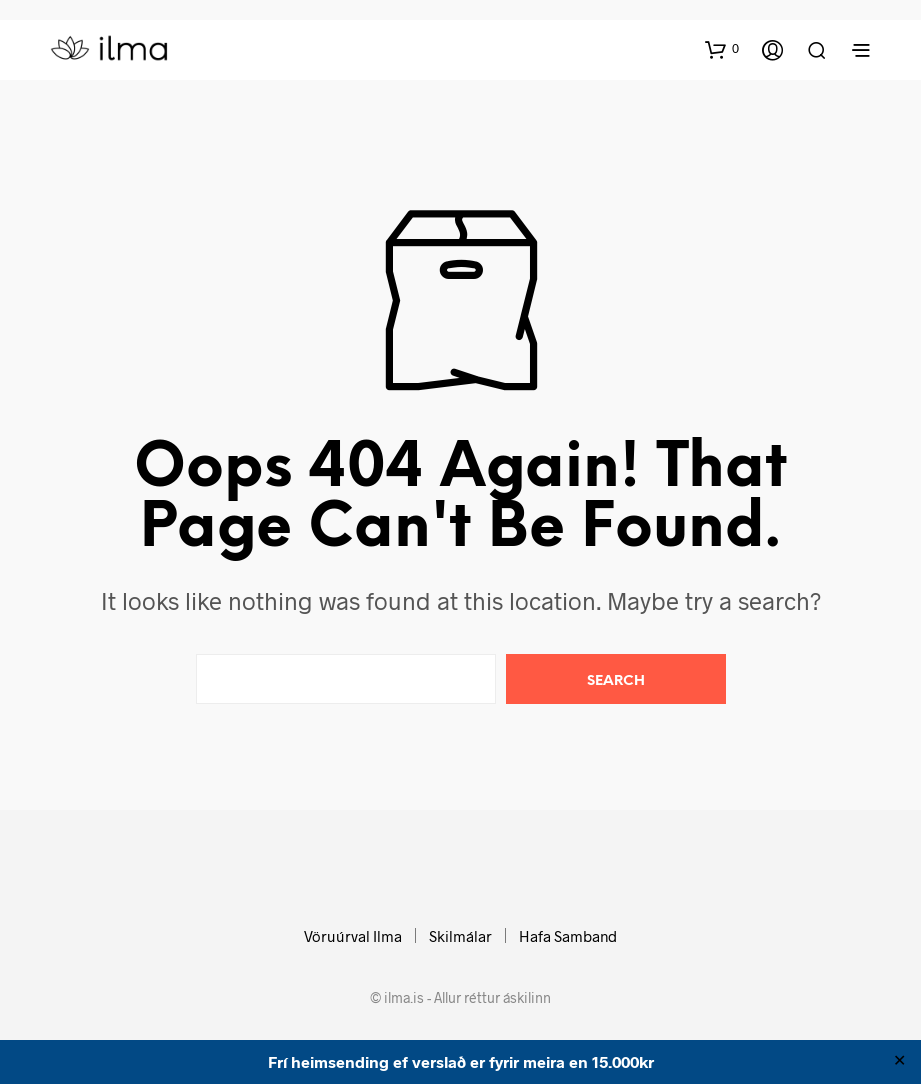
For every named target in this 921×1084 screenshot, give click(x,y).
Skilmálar (460, 936)
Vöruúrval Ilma (353, 936)
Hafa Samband (568, 936)
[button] (722, 49)
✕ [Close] (899, 1062)
